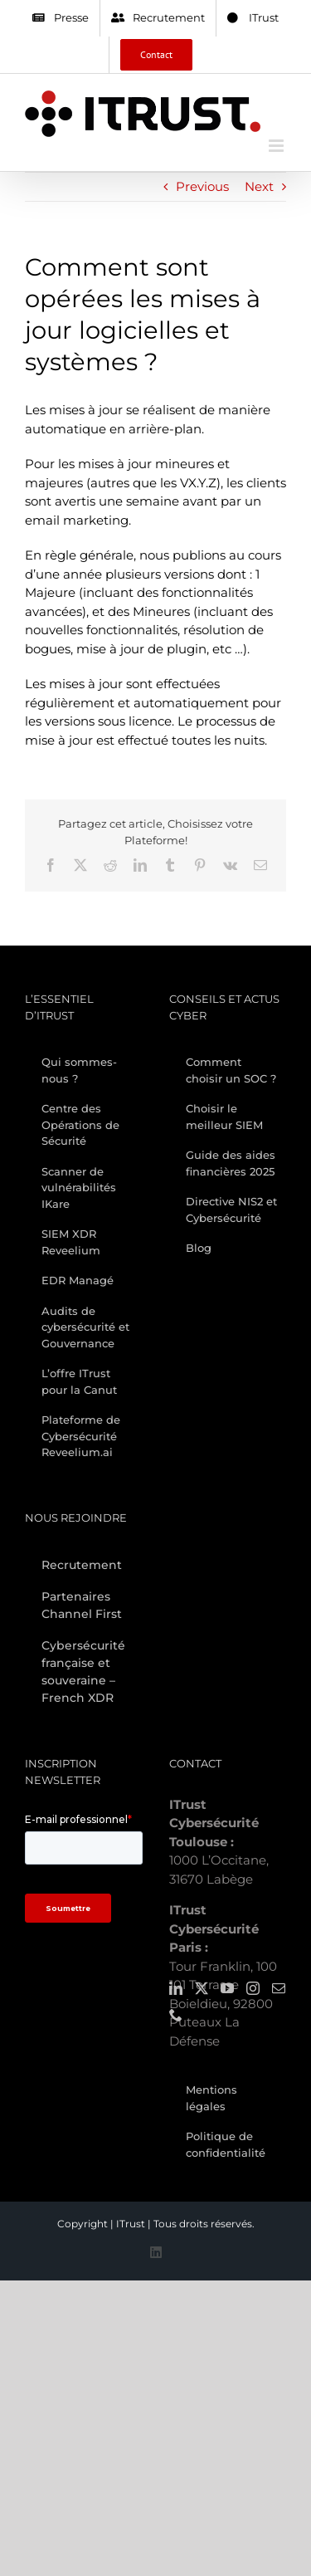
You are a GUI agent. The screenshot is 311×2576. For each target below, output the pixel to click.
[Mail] (278, 1988)
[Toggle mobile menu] (277, 145)
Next (259, 186)
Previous (202, 186)
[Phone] (175, 2014)
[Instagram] (253, 1988)
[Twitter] (201, 1988)
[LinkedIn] (175, 1988)
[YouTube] (227, 1988)
